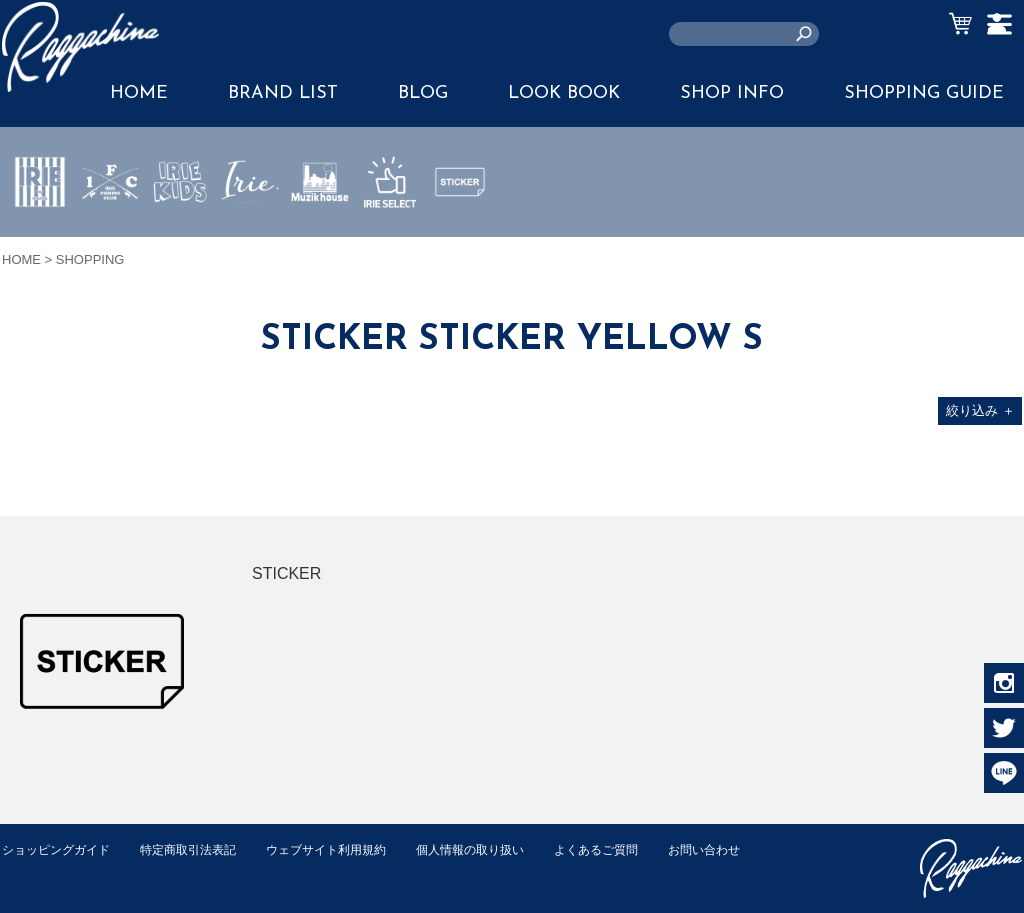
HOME (21, 259)
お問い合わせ (41, 870)
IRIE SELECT (390, 241)
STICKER (460, 229)
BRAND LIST (283, 93)
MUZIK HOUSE (320, 241)
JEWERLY (250, 229)
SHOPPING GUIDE (924, 93)
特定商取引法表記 (201, 849)
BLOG (423, 93)
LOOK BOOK (564, 93)
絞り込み (980, 410)
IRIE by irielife (40, 241)
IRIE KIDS (180, 241)
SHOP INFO (732, 93)
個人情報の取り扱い (501, 849)
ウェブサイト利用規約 (348, 849)
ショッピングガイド (60, 849)
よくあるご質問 (635, 849)
